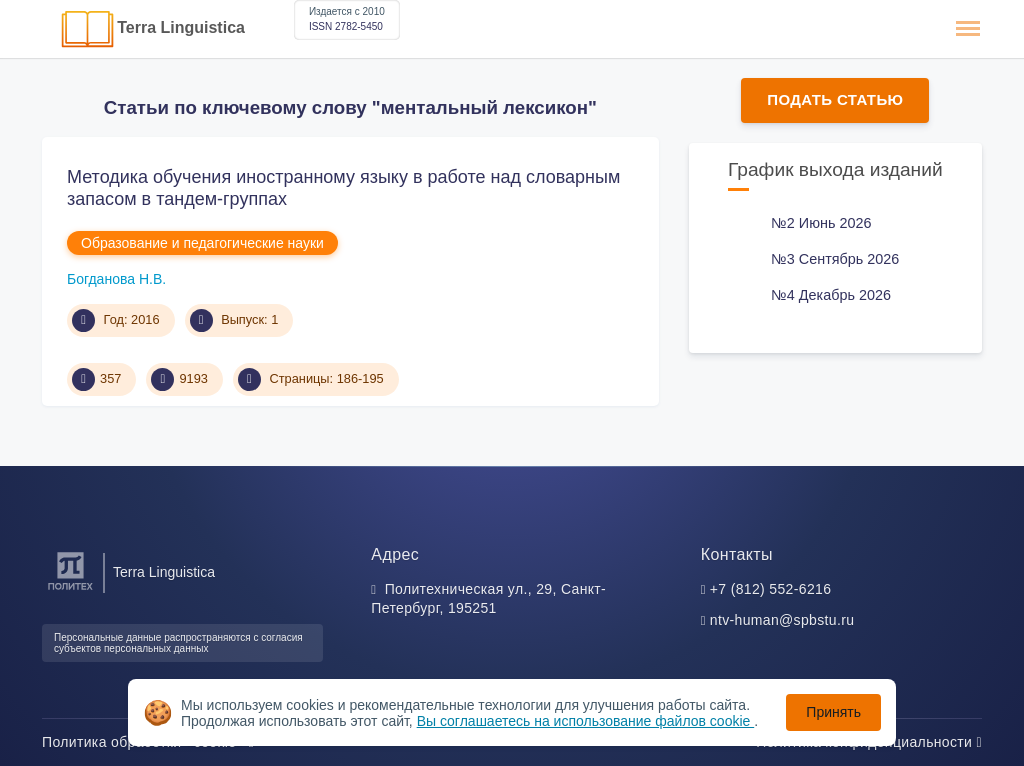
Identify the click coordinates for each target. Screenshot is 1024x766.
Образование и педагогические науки (202, 243)
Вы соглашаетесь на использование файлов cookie (586, 721)
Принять (833, 712)
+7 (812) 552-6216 (771, 589)
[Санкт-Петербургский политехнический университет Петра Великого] (70, 590)
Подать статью (835, 99)
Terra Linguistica (181, 27)
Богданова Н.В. (116, 279)
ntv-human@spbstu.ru (782, 620)
